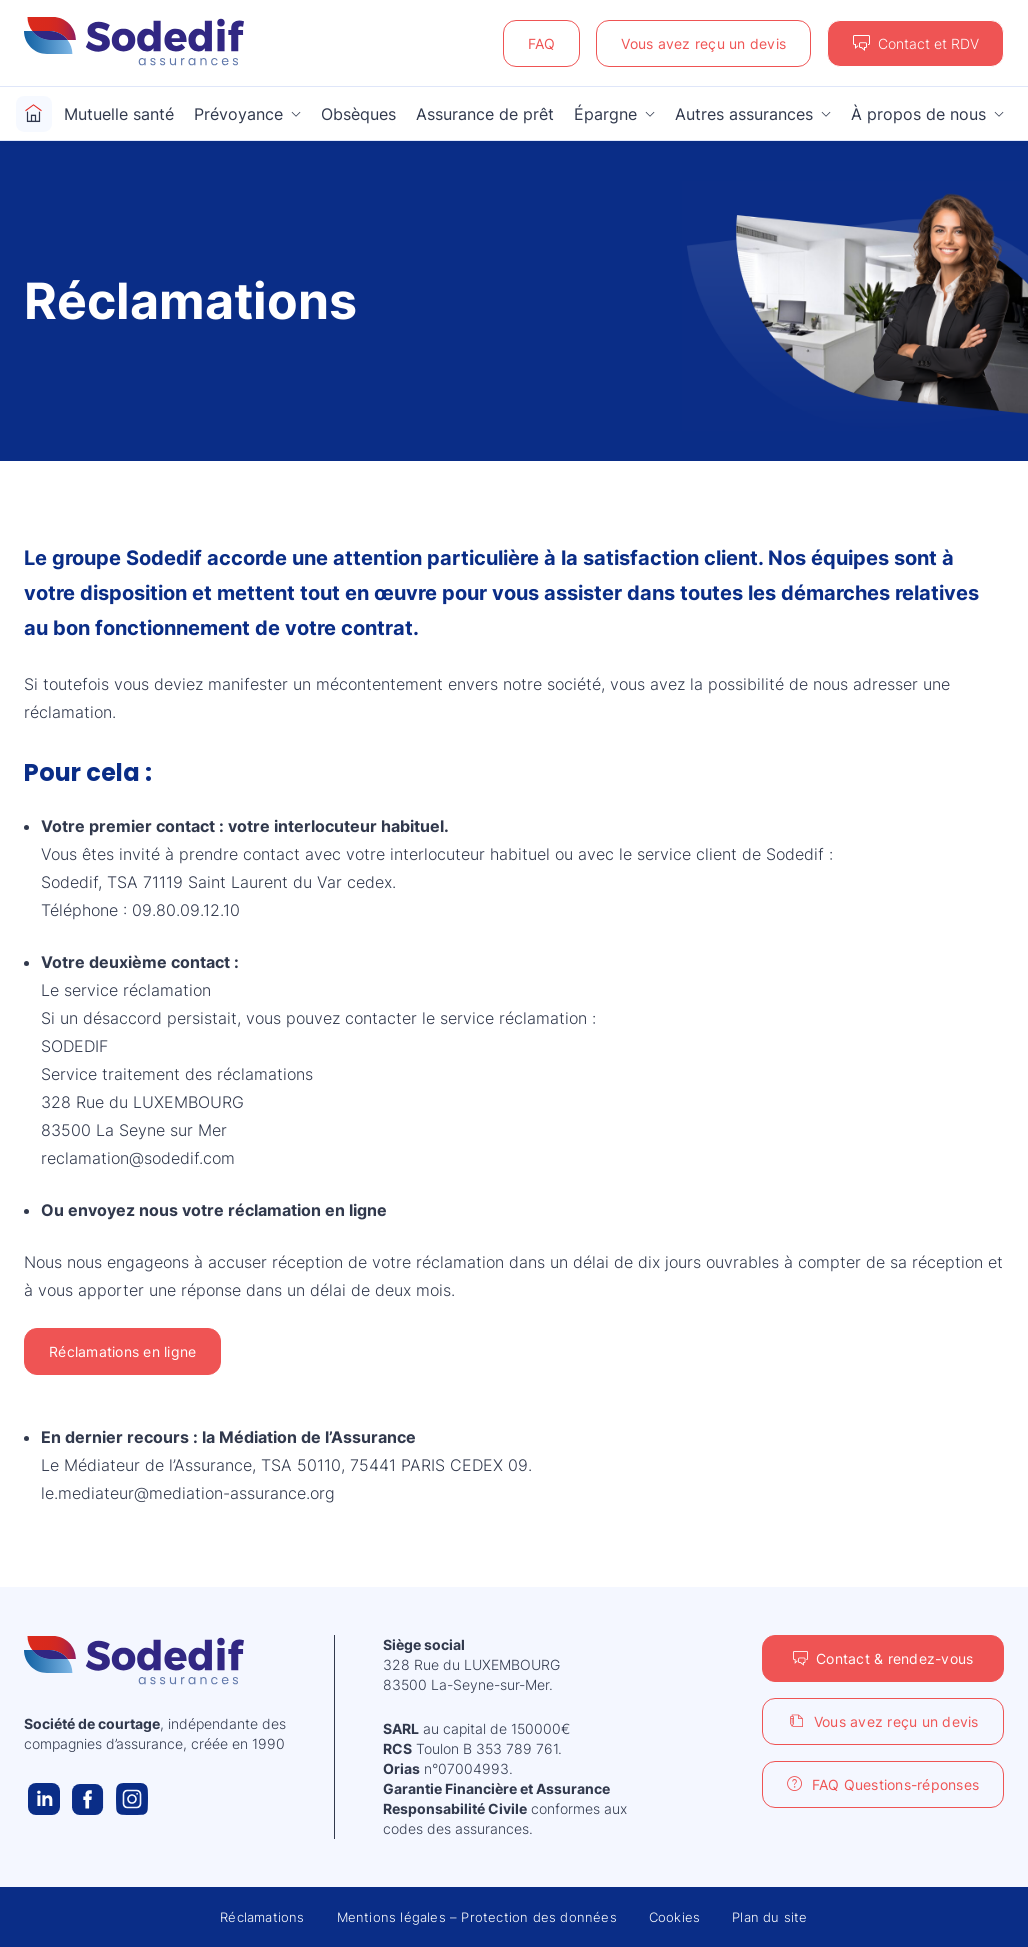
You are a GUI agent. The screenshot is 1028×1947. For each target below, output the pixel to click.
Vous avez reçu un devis (703, 43)
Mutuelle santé (119, 114)
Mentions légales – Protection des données (477, 1917)
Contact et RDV (928, 43)
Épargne (605, 114)
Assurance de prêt (485, 114)
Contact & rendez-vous (894, 1658)
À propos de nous (918, 114)
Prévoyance (238, 114)
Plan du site (769, 1917)
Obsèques (358, 114)
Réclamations (262, 1917)
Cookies (674, 1917)
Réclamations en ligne (122, 1351)
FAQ (542, 43)
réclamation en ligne (307, 1210)
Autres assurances (744, 114)
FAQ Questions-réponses (896, 1784)
